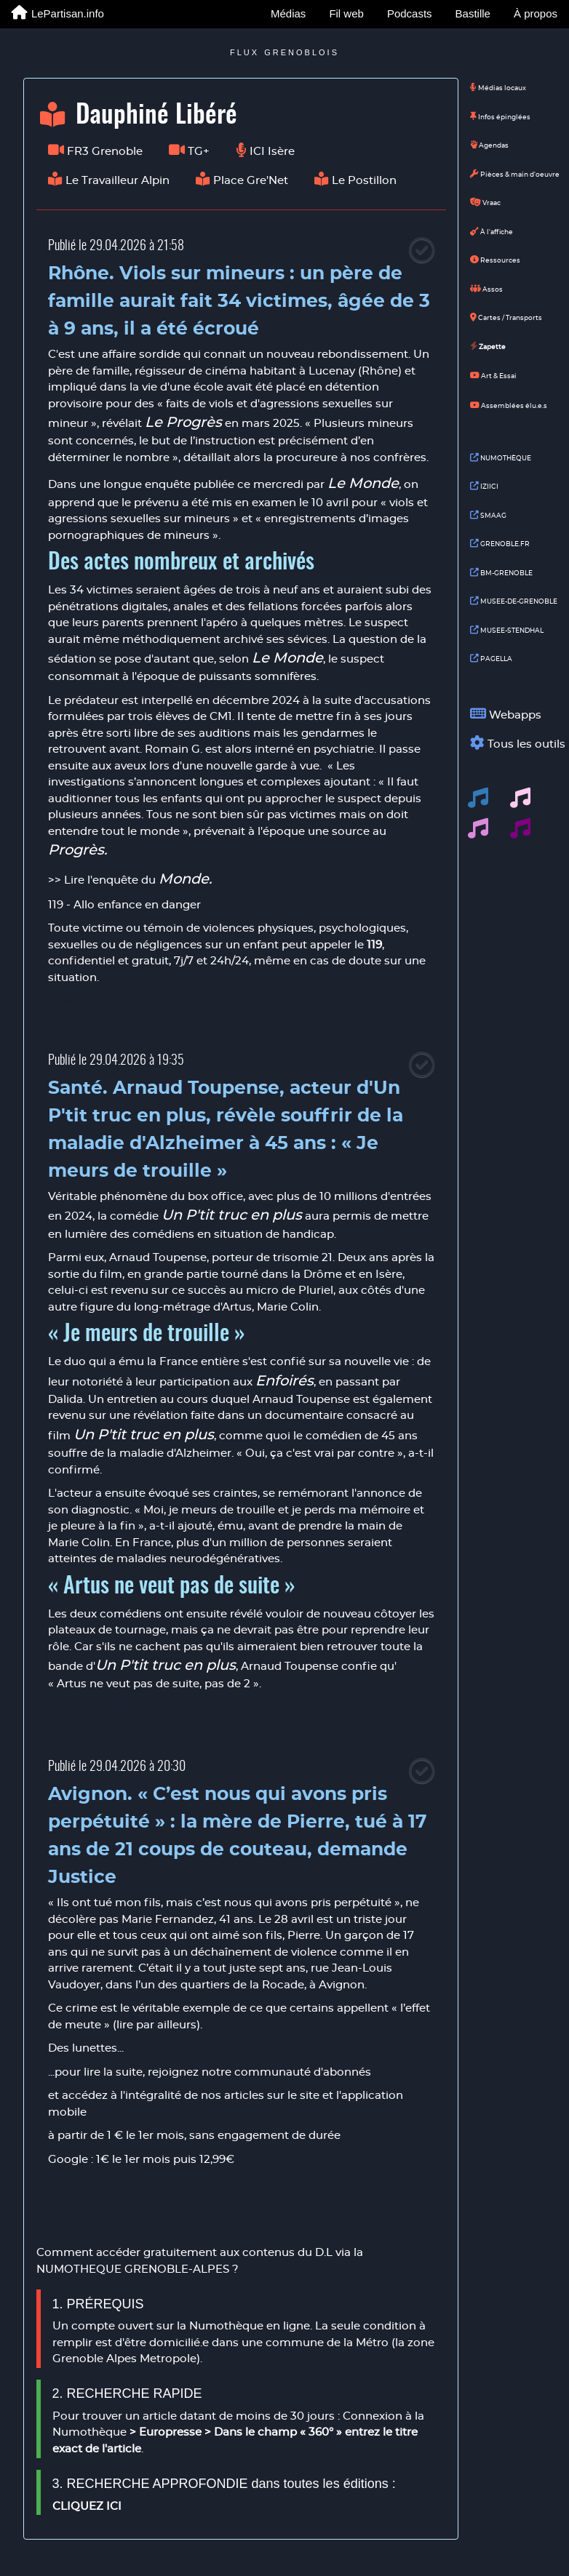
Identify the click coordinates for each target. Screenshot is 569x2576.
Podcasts (409, 13)
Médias (288, 13)
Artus (237, 1307)
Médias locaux (498, 88)
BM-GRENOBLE (501, 573)
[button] (478, 798)
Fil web (346, 13)
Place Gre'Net (242, 179)
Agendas (489, 145)
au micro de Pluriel (281, 1290)
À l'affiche (491, 232)
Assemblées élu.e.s (508, 405)
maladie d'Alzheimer (175, 1453)
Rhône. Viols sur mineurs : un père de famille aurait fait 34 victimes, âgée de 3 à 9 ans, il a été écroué (239, 301)
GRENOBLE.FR (500, 544)
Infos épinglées (500, 117)
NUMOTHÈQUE (500, 458)
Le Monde (363, 483)
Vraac (485, 203)
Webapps (511, 714)
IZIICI (484, 486)
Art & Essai (493, 375)
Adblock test (83, 1001)
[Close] (421, 250)
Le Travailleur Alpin (109, 179)
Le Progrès (183, 422)
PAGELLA (491, 659)
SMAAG (488, 515)
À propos (535, 13)
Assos (486, 289)
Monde (184, 879)
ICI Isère (265, 150)
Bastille (472, 13)
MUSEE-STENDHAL (507, 630)
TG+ (189, 150)
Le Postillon (355, 179)
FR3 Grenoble (95, 150)
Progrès (76, 850)
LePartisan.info (58, 12)
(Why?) (140, 1001)
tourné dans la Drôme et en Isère (311, 1274)
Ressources (495, 260)
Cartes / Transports (506, 317)
